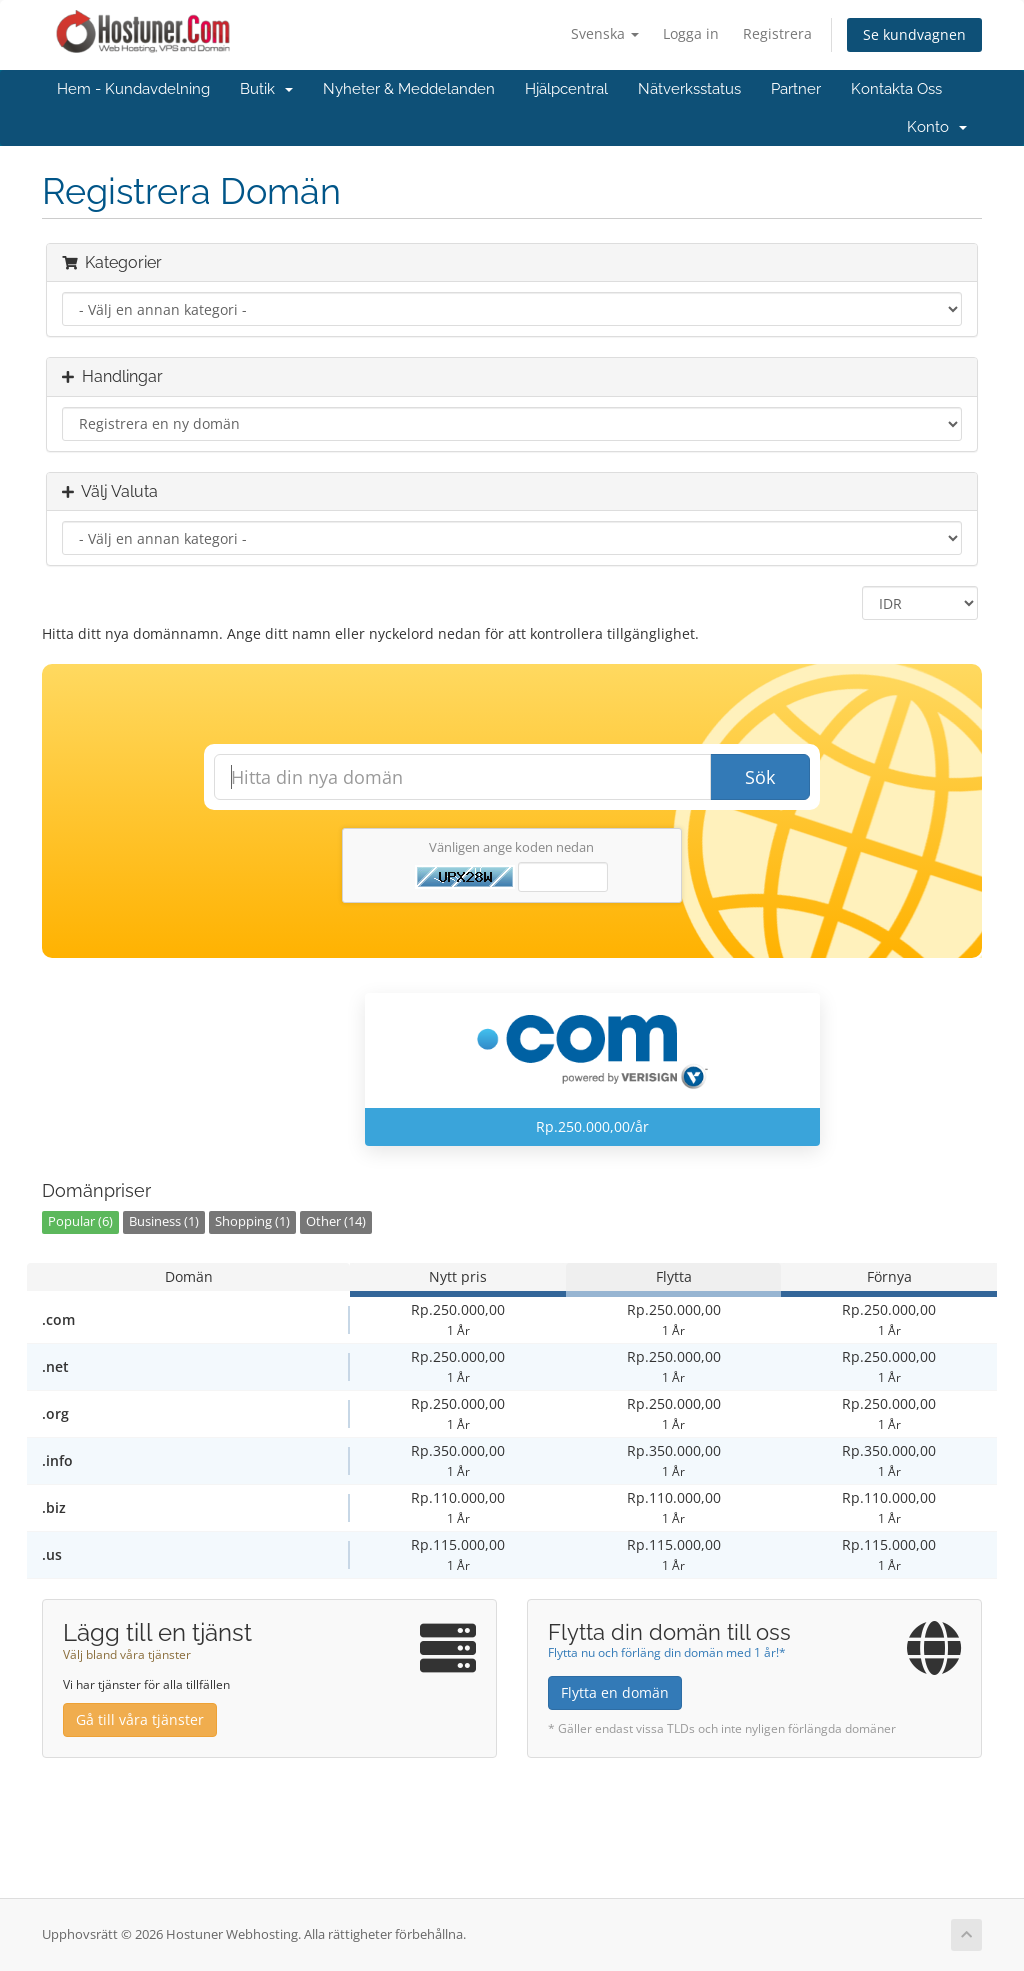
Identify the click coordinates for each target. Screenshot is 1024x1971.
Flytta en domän (615, 1692)
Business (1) (164, 1221)
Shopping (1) (252, 1221)
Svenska (605, 33)
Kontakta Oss (896, 89)
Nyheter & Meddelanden (409, 89)
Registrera (777, 33)
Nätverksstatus (689, 89)
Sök (760, 777)
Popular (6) (80, 1221)
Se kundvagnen (914, 34)
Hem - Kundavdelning (133, 89)
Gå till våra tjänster (140, 1719)
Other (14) (336, 1221)
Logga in (691, 33)
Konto (937, 127)
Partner (796, 89)
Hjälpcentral (566, 89)
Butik (266, 89)
